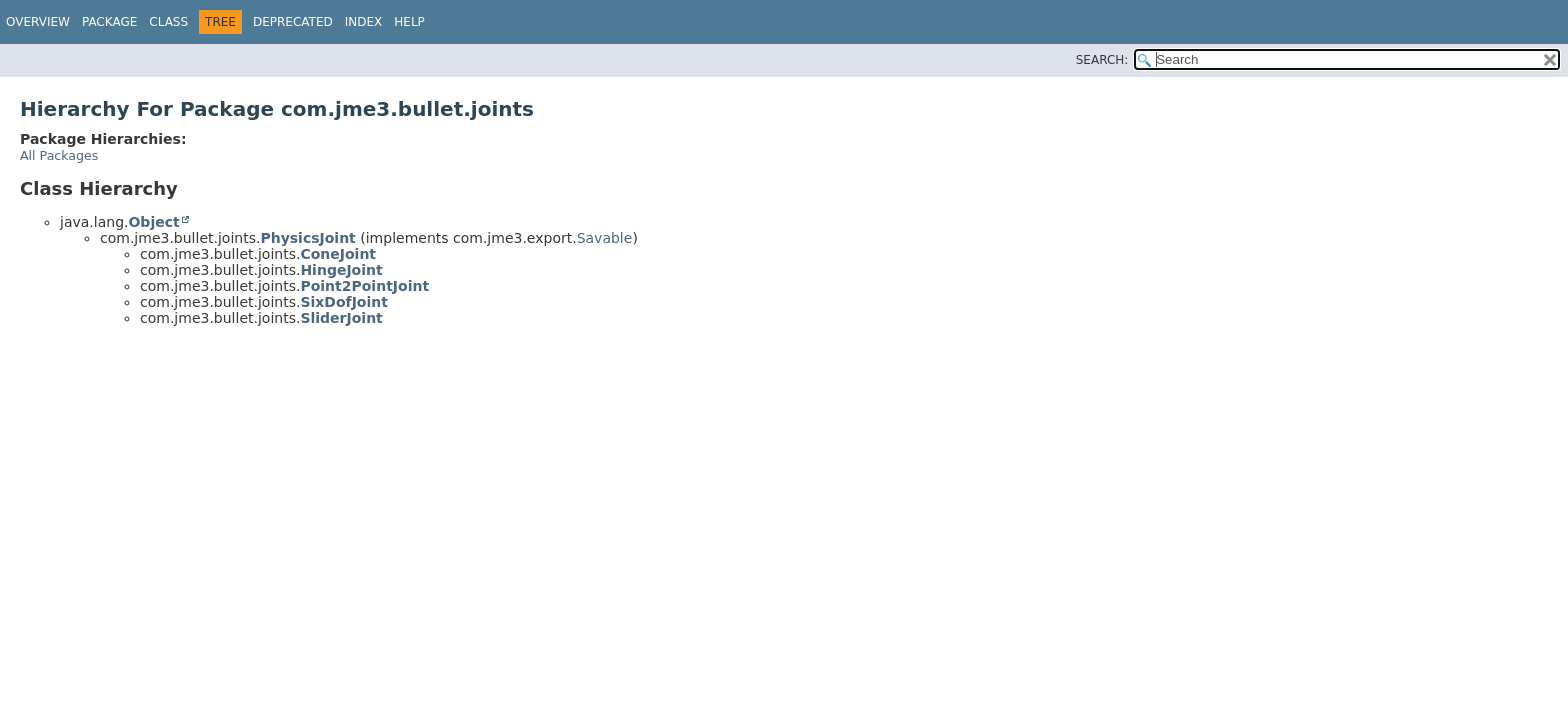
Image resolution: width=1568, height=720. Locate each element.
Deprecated (293, 22)
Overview (38, 22)
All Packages (59, 155)
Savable (605, 238)
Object (153, 222)
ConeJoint (338, 254)
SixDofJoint (344, 302)
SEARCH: (1102, 60)
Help (409, 22)
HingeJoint (341, 270)
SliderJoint (341, 318)
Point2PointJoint (364, 286)
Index (364, 22)
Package (109, 22)
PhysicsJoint (307, 238)
